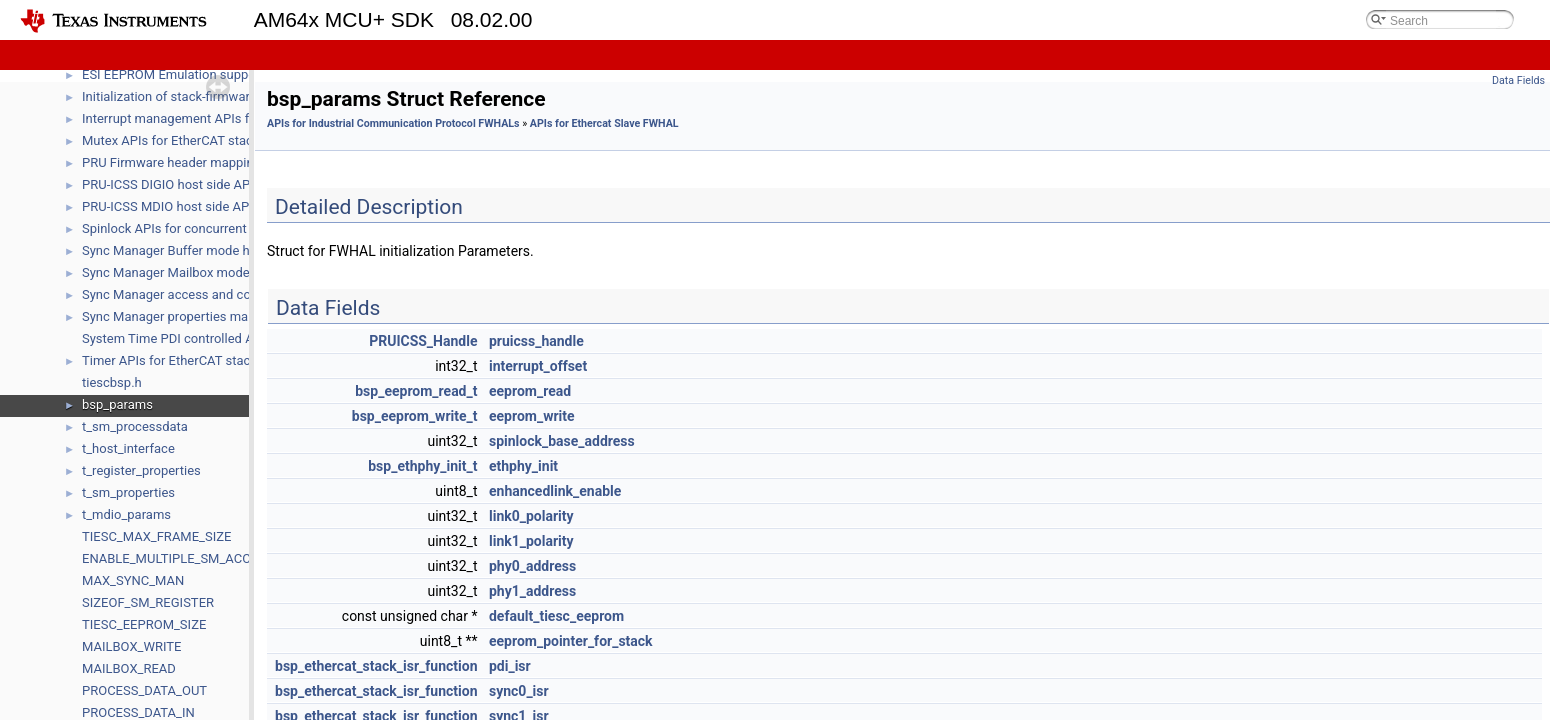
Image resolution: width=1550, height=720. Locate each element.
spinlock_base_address (562, 441)
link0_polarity (531, 516)
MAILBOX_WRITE (131, 646)
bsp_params (117, 404)
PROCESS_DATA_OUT (144, 690)
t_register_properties (141, 470)
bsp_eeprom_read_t (416, 391)
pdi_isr (510, 666)
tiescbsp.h (112, 382)
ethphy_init (523, 466)
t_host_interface (128, 448)
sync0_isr (519, 691)
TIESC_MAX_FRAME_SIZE (156, 536)
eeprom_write (532, 416)
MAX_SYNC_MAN (133, 580)
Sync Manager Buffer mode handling (187, 250)
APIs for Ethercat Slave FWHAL (604, 123)
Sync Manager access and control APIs (194, 294)
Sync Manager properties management (194, 316)
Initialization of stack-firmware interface (196, 96)
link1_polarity (531, 541)
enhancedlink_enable (555, 491)
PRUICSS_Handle (423, 341)
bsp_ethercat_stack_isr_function (376, 666)
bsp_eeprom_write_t (415, 416)
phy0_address (532, 566)
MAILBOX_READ (129, 668)
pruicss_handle (536, 341)
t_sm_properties (128, 492)
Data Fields (1518, 80)
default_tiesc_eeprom (556, 616)
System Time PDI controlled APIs (177, 338)
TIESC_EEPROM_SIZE (144, 624)
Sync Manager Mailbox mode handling (192, 272)
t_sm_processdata (135, 426)
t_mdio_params (126, 514)
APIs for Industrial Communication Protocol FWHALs (393, 123)
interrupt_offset (538, 366)
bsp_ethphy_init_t (422, 466)
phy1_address (532, 591)
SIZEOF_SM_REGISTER (148, 602)
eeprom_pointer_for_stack (571, 641)
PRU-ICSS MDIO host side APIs (171, 206)
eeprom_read (530, 391)
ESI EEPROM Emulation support (173, 74)
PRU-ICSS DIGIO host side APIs (171, 184)
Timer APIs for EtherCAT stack (169, 360)
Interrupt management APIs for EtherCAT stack (217, 118)
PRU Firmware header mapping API (183, 162)
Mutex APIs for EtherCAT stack (170, 140)
